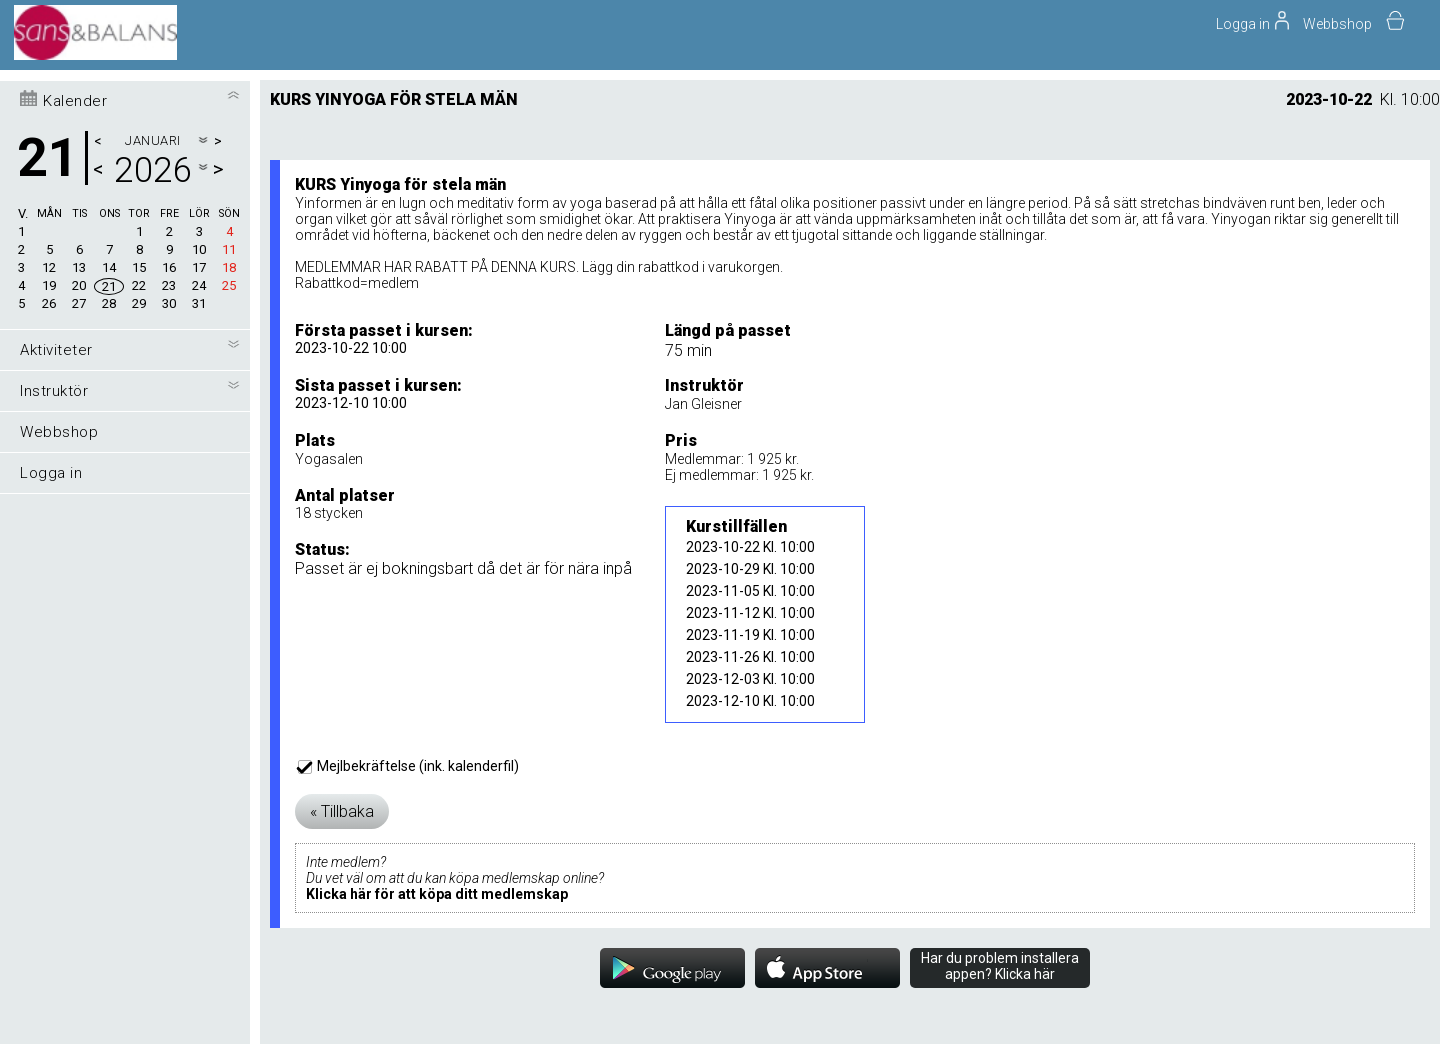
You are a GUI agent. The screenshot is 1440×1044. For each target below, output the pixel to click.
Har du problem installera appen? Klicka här (1000, 966)
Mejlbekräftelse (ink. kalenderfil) (408, 766)
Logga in (51, 473)
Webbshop (1337, 24)
